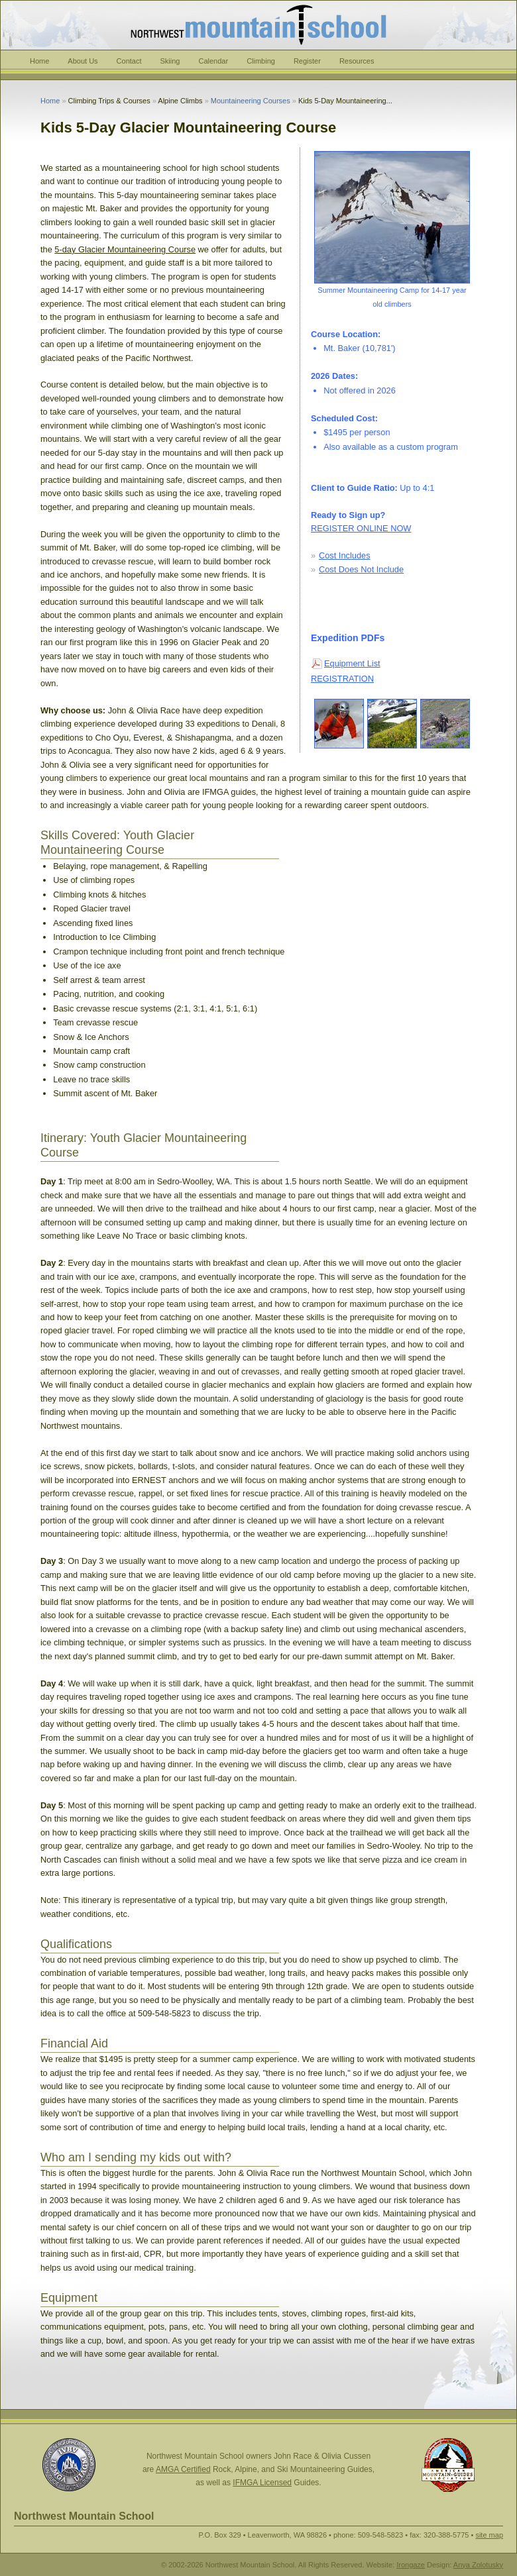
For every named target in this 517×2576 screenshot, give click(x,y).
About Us (82, 61)
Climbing (261, 61)
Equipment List (352, 663)
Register (307, 61)
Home (39, 61)
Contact (129, 61)
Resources (356, 61)
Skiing (170, 61)
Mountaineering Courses (250, 101)
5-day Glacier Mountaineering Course (125, 249)
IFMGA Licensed (262, 2482)
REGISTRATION (342, 679)
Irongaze (410, 2565)
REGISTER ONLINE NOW (361, 528)
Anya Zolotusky (478, 2565)
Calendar (213, 61)
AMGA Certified (183, 2469)
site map (489, 2535)
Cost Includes (345, 555)
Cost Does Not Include (361, 569)
